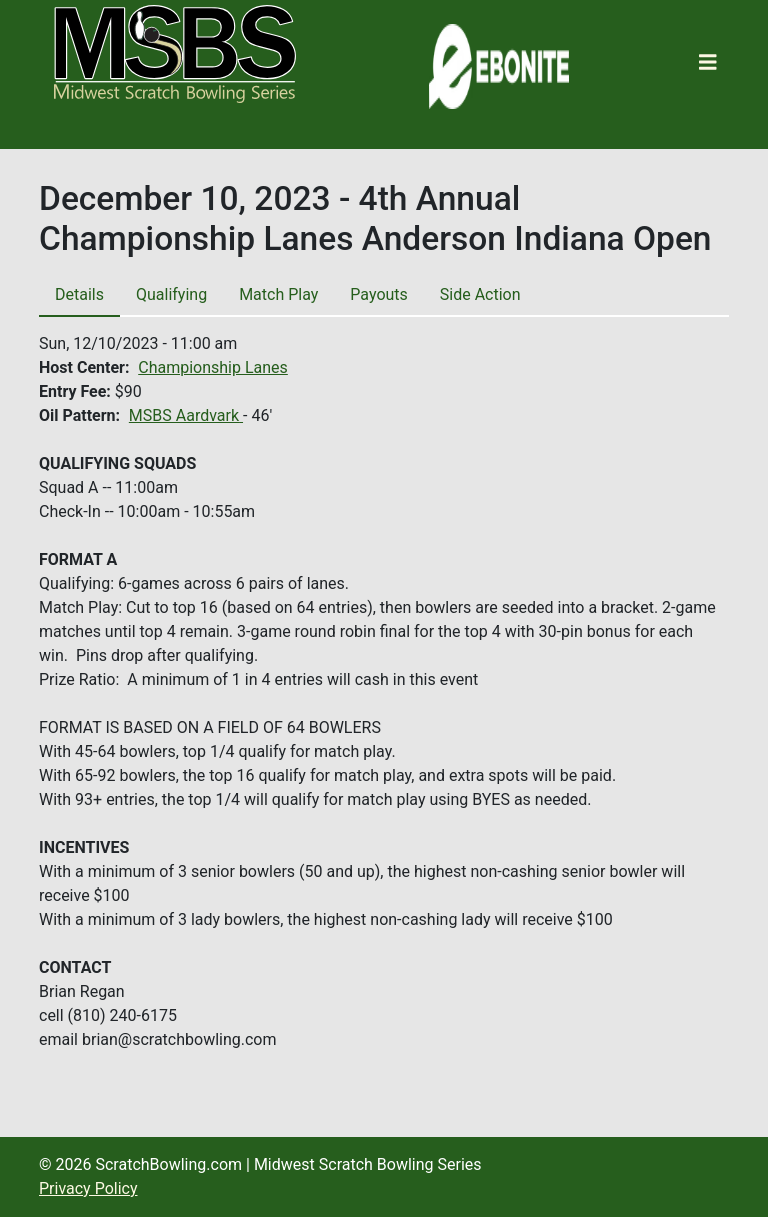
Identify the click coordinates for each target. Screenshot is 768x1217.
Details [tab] (79, 294)
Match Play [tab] (278, 294)
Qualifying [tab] (171, 294)
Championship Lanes (213, 367)
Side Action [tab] (480, 294)
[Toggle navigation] (708, 62)
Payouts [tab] (378, 294)
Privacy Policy (88, 1188)
